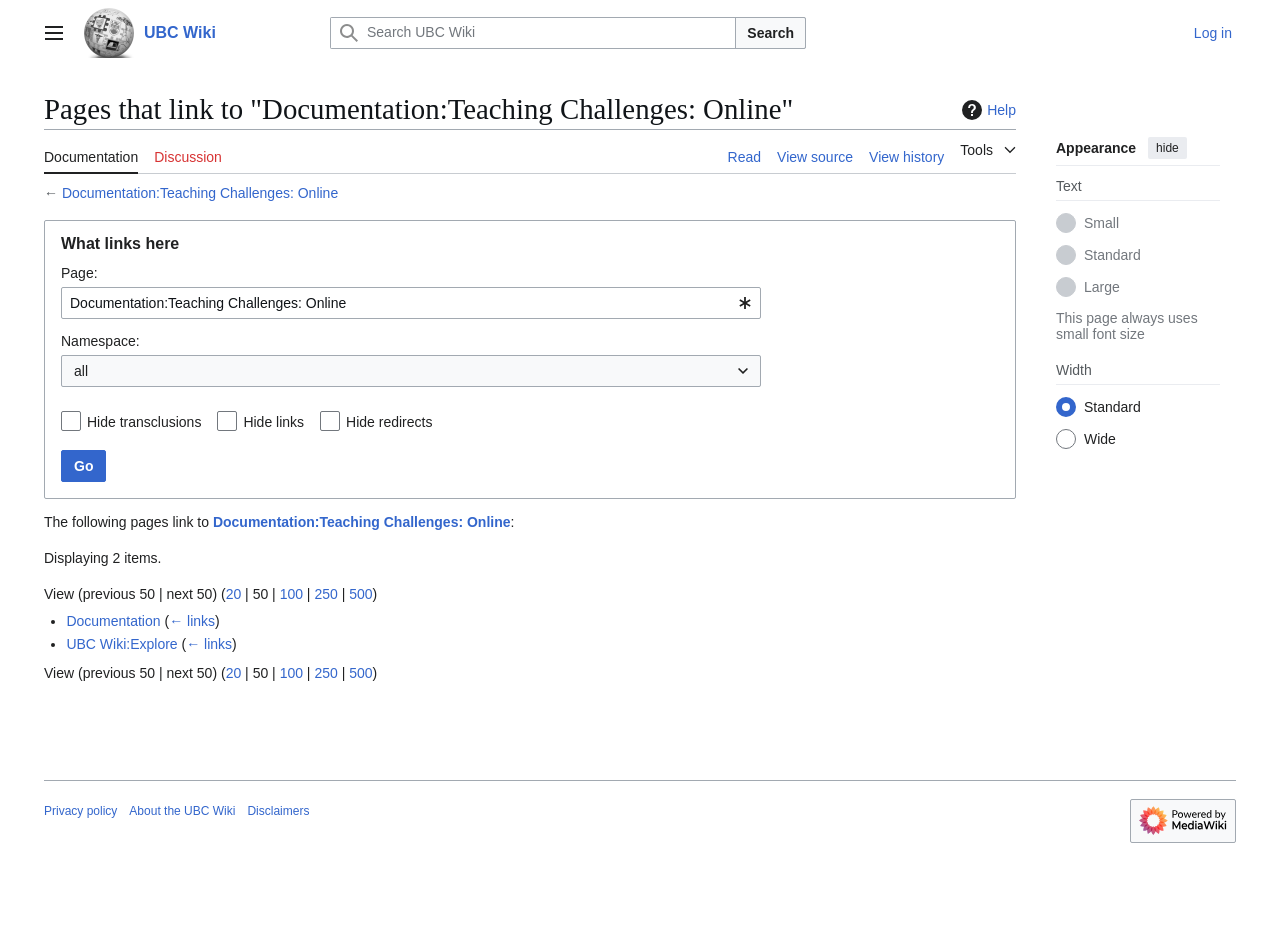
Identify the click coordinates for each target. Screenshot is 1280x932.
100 (291, 594)
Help (986, 110)
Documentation (113, 621)
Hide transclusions (144, 422)
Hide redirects (389, 422)
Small (1101, 223)
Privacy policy (80, 811)
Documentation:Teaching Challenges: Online (200, 193)
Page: (79, 273)
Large (1102, 287)
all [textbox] (81, 371)
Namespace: (100, 341)
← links (192, 621)
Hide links (273, 422)
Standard (1112, 255)
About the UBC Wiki (182, 811)
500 (360, 594)
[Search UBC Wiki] (533, 33)
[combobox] (411, 303)
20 (234, 594)
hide (1167, 148)
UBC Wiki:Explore (121, 644)
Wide (1100, 439)
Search (770, 33)
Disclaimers (278, 811)
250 (325, 594)
